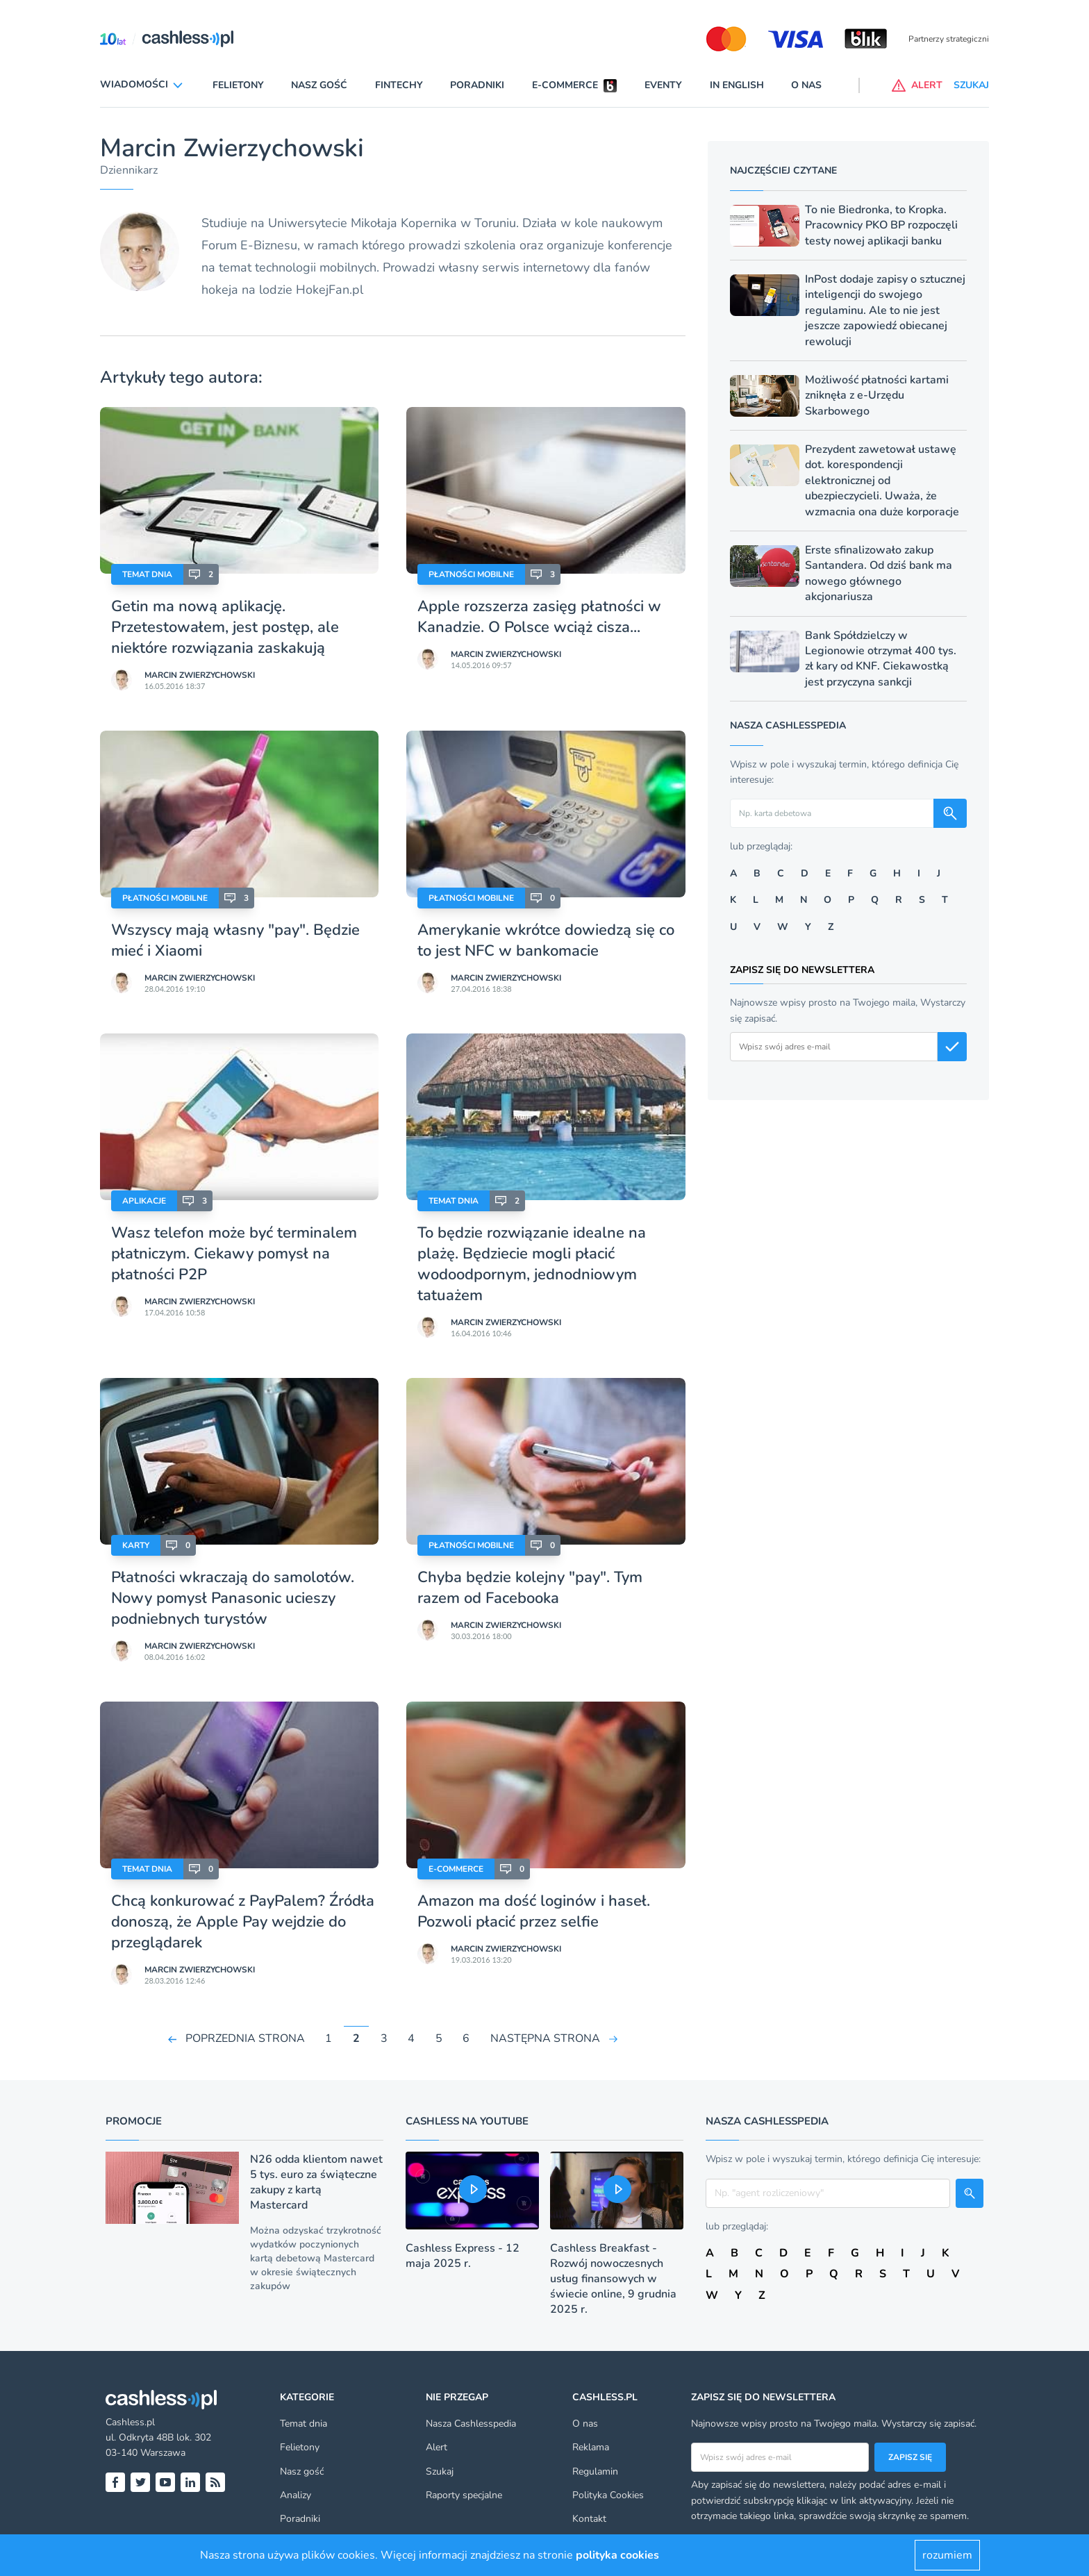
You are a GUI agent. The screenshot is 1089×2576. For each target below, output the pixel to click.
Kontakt (589, 2518)
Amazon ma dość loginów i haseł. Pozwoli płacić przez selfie (533, 1911)
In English (737, 85)
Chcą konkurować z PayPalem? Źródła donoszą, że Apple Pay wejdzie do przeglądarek (242, 1922)
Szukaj (440, 2471)
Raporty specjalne (464, 2495)
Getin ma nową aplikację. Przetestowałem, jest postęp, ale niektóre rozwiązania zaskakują (225, 627)
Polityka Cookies (608, 2495)
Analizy (295, 2495)
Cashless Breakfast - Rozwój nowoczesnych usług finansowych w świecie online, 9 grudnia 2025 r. (613, 2279)
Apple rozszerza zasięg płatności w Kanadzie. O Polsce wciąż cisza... (539, 617)
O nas (806, 85)
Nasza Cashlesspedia (471, 2423)
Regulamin (595, 2471)
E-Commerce (456, 1869)
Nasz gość (319, 85)
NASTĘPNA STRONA (545, 2038)
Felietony (238, 85)
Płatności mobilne (471, 574)
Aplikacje (144, 1200)
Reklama (590, 2447)
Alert (436, 2447)
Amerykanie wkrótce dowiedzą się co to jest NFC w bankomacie (545, 940)
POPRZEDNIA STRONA (245, 2038)
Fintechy (399, 85)
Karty (135, 1545)
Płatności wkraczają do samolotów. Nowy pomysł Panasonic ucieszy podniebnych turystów (232, 1598)
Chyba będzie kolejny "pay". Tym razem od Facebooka (529, 1588)
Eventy (663, 85)
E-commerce (565, 85)
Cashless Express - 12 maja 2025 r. (462, 2256)
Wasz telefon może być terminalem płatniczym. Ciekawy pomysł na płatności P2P (234, 1253)
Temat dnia (147, 574)
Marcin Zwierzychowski (199, 675)
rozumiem (947, 2555)
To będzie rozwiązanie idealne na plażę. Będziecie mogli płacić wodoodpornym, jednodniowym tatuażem (531, 1264)
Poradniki (477, 85)
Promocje (134, 2121)
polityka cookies (617, 2555)
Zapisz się (910, 2457)
